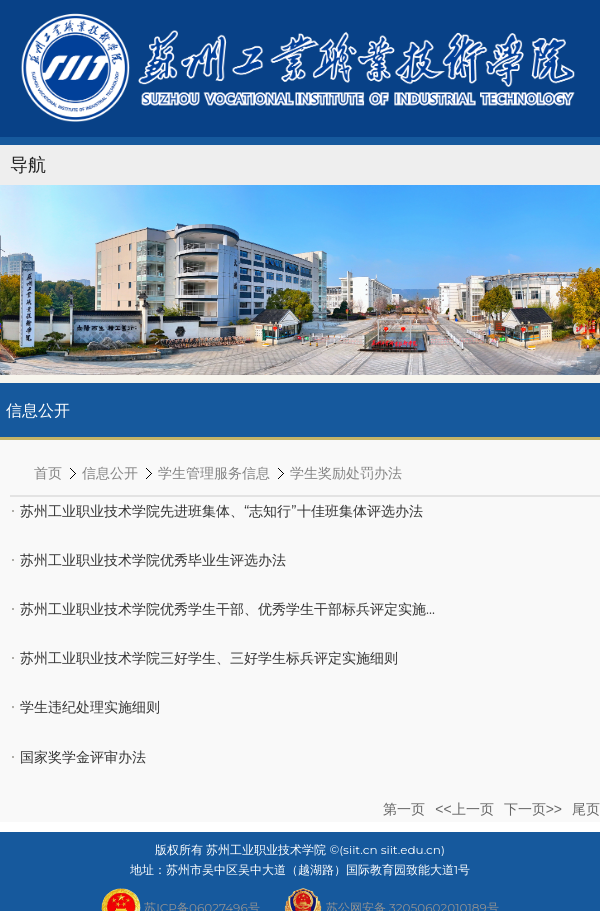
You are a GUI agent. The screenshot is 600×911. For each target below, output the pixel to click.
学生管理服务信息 (214, 473)
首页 (48, 473)
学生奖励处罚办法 (346, 473)
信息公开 (110, 473)
